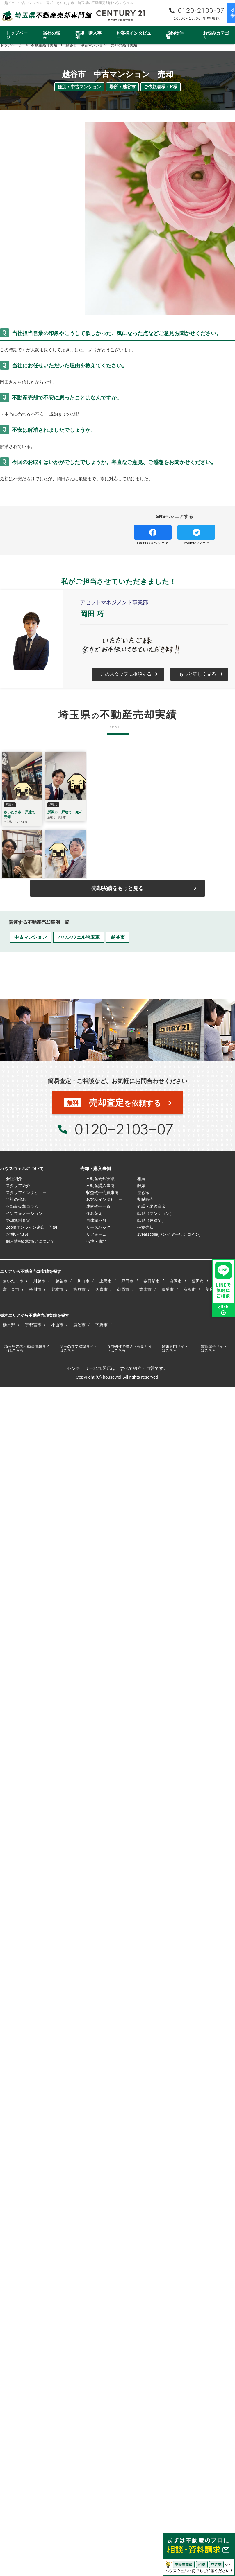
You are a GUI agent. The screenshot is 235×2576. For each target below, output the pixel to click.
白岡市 (176, 1281)
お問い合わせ (18, 1234)
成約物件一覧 (177, 35)
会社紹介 (14, 1178)
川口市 (83, 1281)
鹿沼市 (79, 1325)
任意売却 (145, 1227)
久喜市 (101, 1289)
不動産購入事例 (100, 1185)
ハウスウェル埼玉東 (79, 937)
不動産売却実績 (100, 1178)
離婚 (141, 1185)
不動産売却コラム (22, 1206)
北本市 (57, 1289)
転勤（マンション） (155, 1213)
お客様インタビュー (133, 35)
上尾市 (105, 1281)
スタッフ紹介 (18, 1185)
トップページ (17, 35)
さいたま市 (13, 1281)
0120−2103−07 (124, 1129)
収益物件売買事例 (102, 1192)
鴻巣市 (167, 1289)
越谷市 (118, 937)
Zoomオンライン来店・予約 (31, 1227)
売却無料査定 (18, 1220)
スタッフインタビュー (26, 1192)
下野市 (101, 1325)
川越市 (39, 1281)
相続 (141, 1178)
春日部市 (151, 1281)
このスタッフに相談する (126, 674)
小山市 (57, 1325)
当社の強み (51, 35)
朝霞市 (123, 1289)
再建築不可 (96, 1220)
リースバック (98, 1227)
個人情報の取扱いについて (30, 1241)
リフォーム (96, 1234)
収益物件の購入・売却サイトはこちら (129, 1348)
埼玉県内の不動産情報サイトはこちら (27, 1348)
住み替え (94, 1213)
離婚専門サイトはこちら (175, 1348)
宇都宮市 (33, 1325)
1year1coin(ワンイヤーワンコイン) (169, 1234)
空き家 (143, 1192)
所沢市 (190, 1289)
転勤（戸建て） (151, 1220)
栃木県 (9, 1325)
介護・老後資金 (151, 1206)
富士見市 (11, 1289)
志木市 (145, 1289)
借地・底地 (96, 1241)
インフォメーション (24, 1213)
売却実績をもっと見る (117, 888)
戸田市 (127, 1281)
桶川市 (35, 1289)
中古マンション (30, 937)
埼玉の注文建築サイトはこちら (78, 1348)
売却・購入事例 (88, 35)
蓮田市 (198, 1281)
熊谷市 (79, 1289)
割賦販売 (145, 1199)
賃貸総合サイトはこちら (214, 1348)
